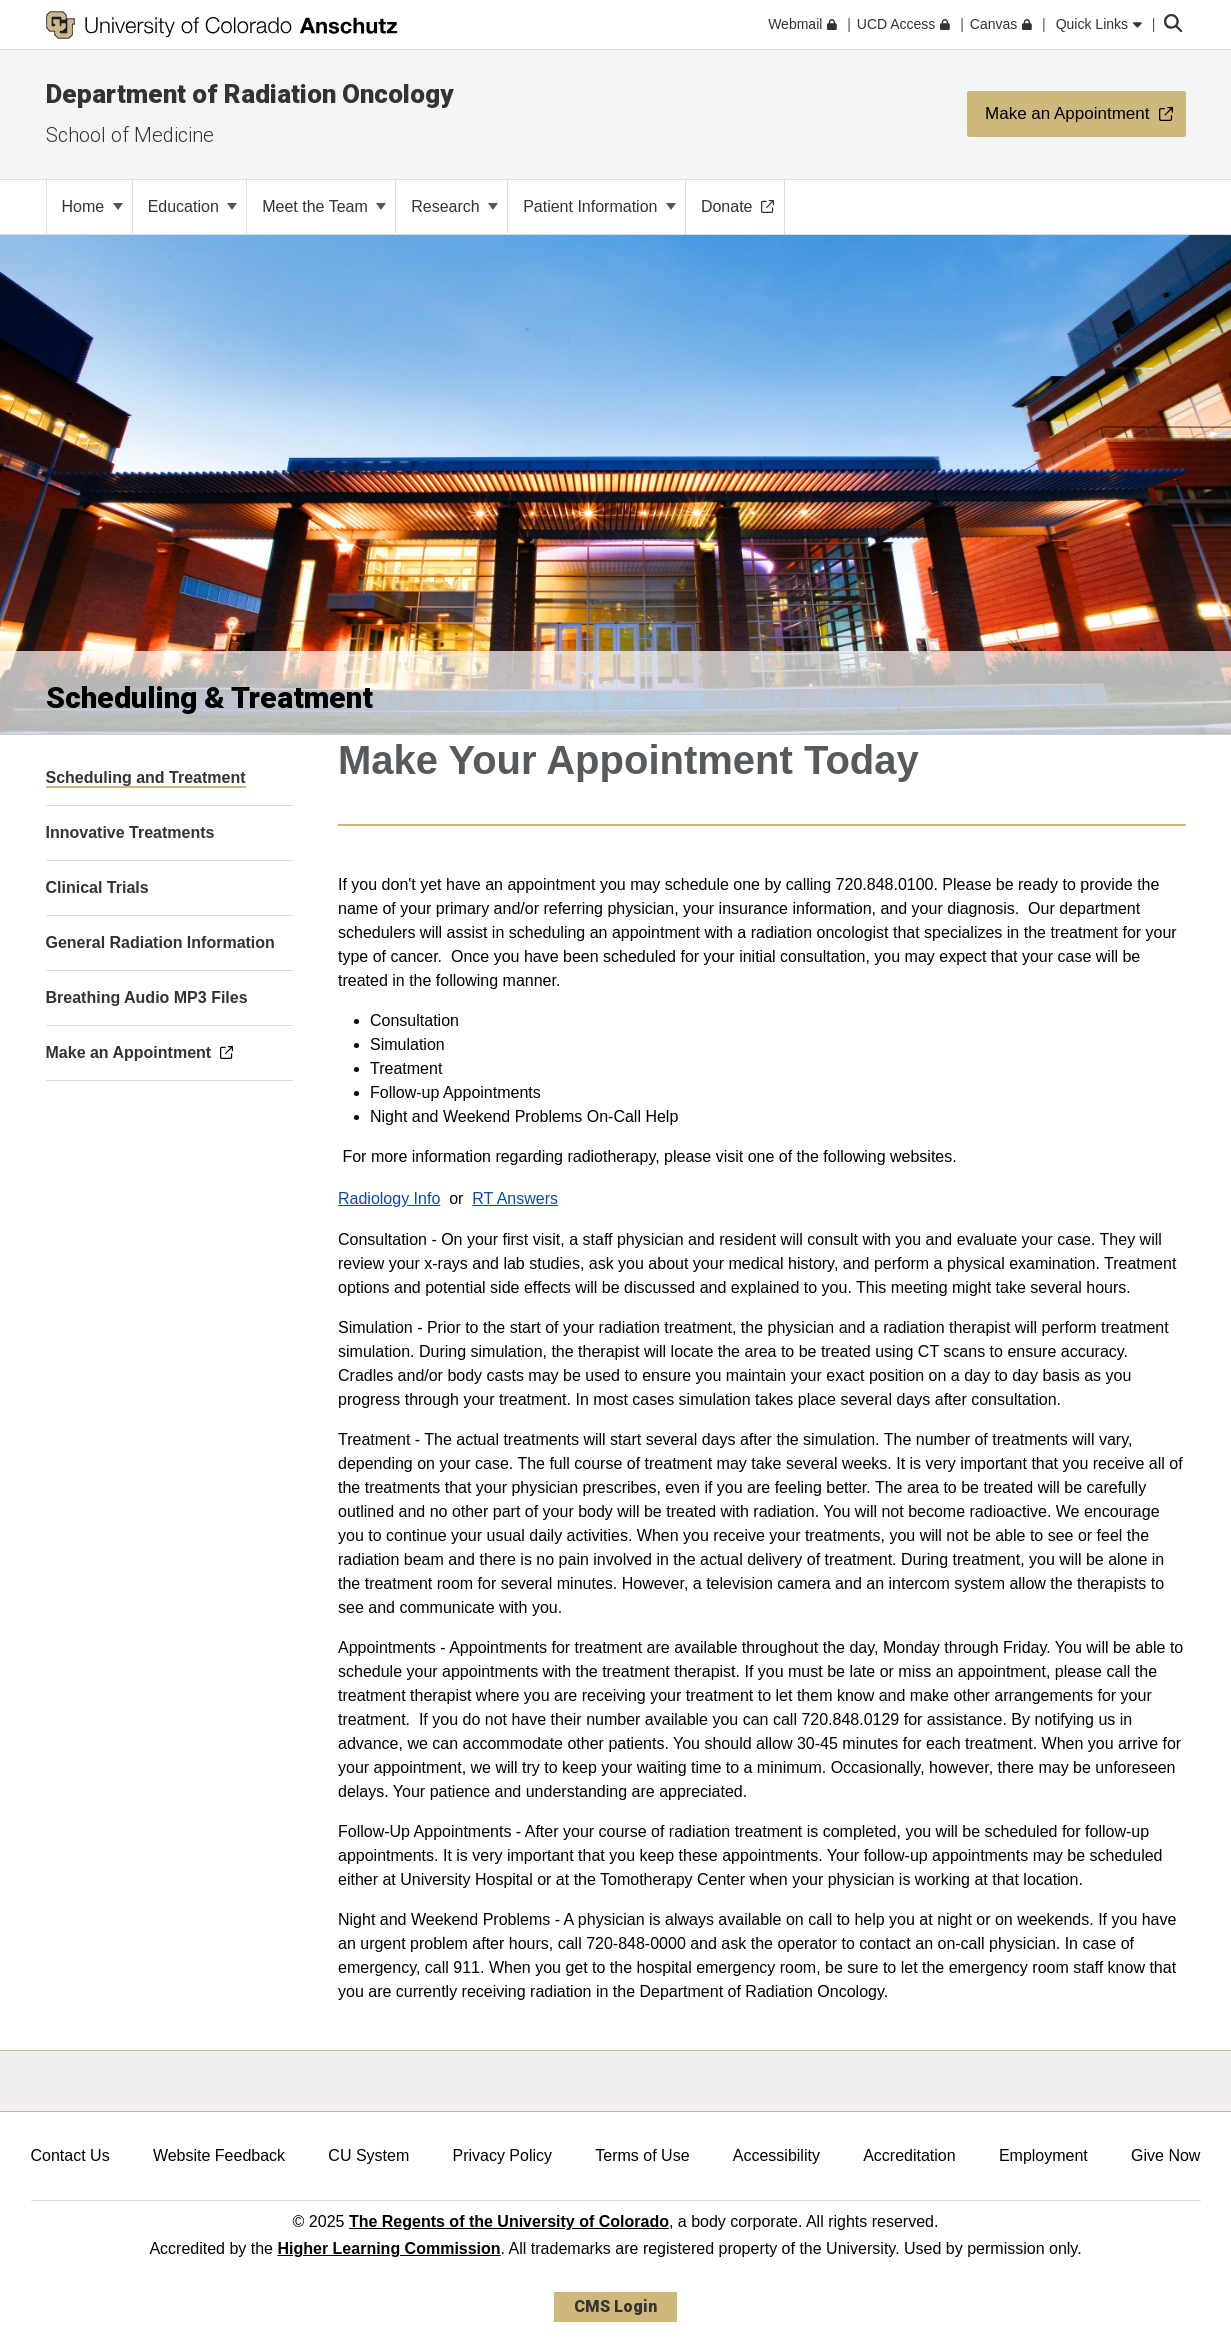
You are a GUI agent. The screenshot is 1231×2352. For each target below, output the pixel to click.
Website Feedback (219, 2155)
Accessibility (776, 2155)
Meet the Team (324, 206)
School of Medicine (130, 135)
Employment (1043, 2155)
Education (193, 206)
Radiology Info (389, 1198)
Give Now (1165, 2155)
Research (454, 206)
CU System (368, 2155)
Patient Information (599, 206)
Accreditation (909, 2155)
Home (92, 206)
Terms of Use (642, 2155)
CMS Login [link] (615, 2306)
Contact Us (70, 2155)
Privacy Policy (502, 2155)
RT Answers (515, 1198)
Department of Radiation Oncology (249, 94)
